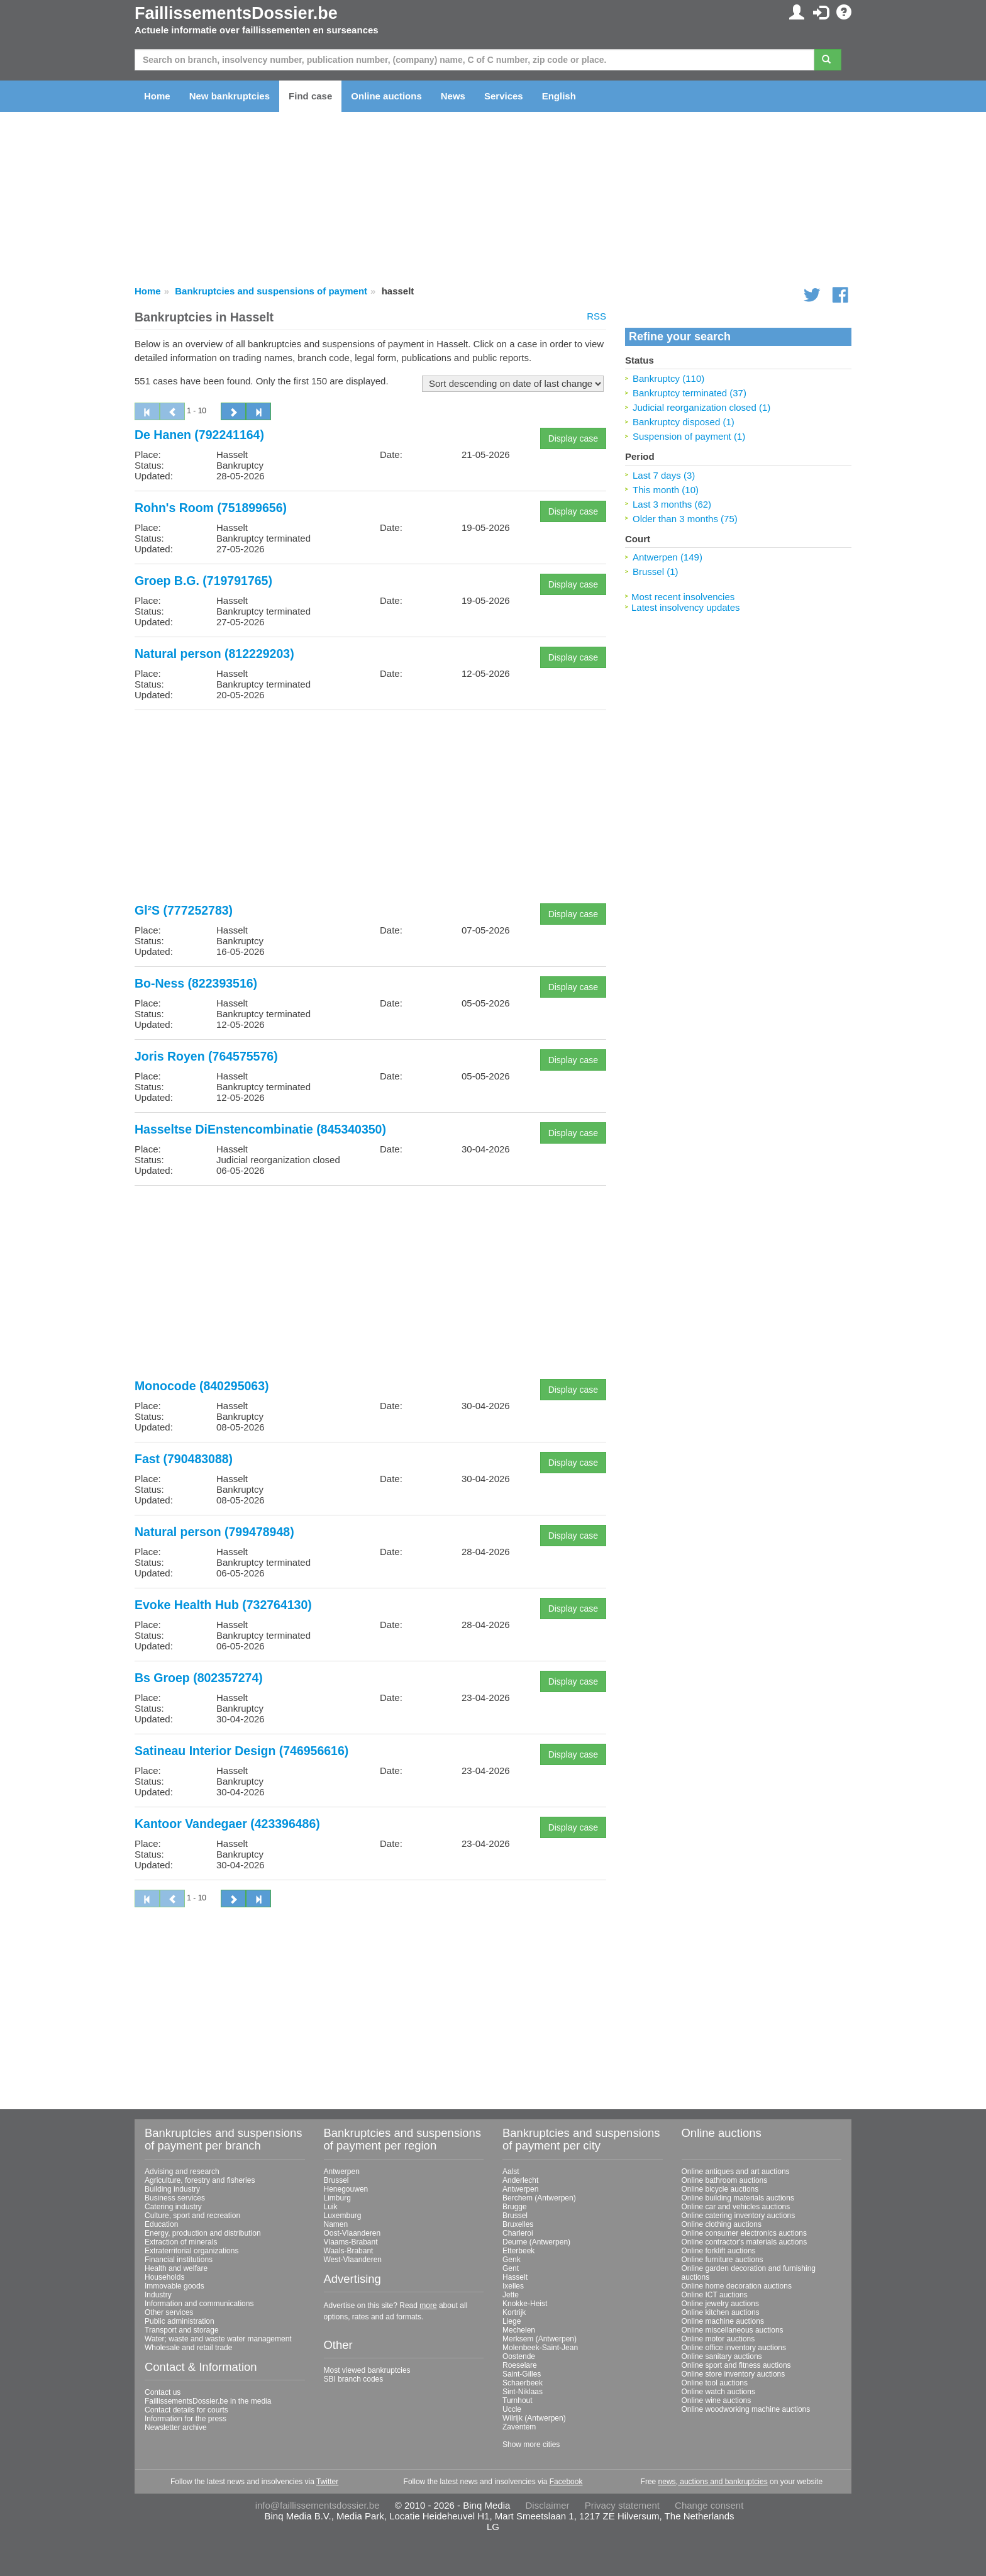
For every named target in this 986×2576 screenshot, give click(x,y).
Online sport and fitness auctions (736, 2365)
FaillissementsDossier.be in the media (208, 2401)
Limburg (337, 2198)
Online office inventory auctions (734, 2347)
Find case (310, 96)
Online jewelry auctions (720, 2303)
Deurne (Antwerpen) (536, 2242)
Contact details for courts (186, 2410)
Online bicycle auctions (720, 2189)
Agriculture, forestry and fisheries (200, 2180)
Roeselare (519, 2365)
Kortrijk (514, 2312)
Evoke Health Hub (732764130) (223, 1605)
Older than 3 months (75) (685, 518)
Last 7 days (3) (664, 475)
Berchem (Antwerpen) (539, 2198)
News (453, 96)
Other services (169, 2312)
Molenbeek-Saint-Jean (540, 2347)
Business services (175, 2198)
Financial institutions (179, 2259)
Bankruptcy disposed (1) (683, 421)
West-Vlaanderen (353, 2259)
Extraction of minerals (181, 2242)
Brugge (514, 2206)
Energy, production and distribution (203, 2233)
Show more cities (531, 2444)
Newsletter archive (176, 2427)
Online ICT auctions (715, 2294)
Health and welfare (176, 2268)
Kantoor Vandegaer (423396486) (227, 1824)
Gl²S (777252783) (184, 910)
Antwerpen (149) (667, 557)
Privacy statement (622, 2505)
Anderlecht (520, 2180)
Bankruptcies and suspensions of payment (271, 291)
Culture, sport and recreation (192, 2215)
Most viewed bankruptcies (367, 2370)
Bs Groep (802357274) (199, 1678)
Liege (511, 2321)
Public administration (179, 2321)
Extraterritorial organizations (191, 2250)
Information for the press (185, 2418)
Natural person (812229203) (214, 654)
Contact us (162, 2392)
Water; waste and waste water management (218, 2338)
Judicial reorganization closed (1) (701, 407)
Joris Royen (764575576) (206, 1056)
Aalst (510, 2171)
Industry (158, 2294)
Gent (510, 2268)
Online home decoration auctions (737, 2286)
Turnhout (517, 2400)
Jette (510, 2294)
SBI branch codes (354, 2379)
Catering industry (173, 2206)
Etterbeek (518, 2250)
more (427, 2305)
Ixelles (513, 2286)
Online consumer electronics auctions (744, 2233)
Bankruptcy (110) (668, 378)
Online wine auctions (716, 2400)
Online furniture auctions (722, 2259)
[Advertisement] (370, 808)
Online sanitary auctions (722, 2356)
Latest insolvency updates (685, 607)
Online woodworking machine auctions (746, 2409)
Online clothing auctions (722, 2224)
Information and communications (199, 2303)
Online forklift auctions (719, 2250)
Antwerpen (342, 2171)
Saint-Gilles (521, 2374)
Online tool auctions (715, 2382)
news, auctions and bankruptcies (713, 2481)
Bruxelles (517, 2224)
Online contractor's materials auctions (744, 2242)
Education (161, 2224)
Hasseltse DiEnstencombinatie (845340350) (260, 1129)
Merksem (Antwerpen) (539, 2338)
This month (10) (666, 489)
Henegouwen (346, 2189)
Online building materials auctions (738, 2198)
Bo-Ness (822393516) (196, 983)
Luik (331, 2206)
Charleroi (517, 2233)
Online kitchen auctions (721, 2312)
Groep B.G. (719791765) (203, 581)
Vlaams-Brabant (351, 2242)
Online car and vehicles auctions (736, 2206)
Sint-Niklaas (522, 2391)
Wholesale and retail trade (188, 2347)
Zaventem (519, 2427)
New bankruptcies (229, 96)
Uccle (511, 2409)
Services (503, 96)
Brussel (336, 2180)
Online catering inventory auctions (738, 2215)
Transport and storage (182, 2330)
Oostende (518, 2356)
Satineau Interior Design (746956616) (241, 1751)
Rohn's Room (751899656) (211, 508)
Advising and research (182, 2171)
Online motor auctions (718, 2338)
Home (157, 96)
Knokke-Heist (524, 2303)
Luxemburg (343, 2215)
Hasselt (515, 2277)
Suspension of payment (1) (689, 436)
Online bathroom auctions (725, 2180)
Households (164, 2277)
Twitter (327, 2481)
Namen (336, 2224)
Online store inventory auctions (733, 2374)
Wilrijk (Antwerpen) (534, 2418)
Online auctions (386, 96)
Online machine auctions (723, 2321)
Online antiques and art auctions (736, 2171)
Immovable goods (174, 2286)
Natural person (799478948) (214, 1532)
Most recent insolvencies (682, 596)
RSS (596, 316)
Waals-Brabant (349, 2250)
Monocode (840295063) (202, 1386)
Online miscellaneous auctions (733, 2330)
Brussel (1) (656, 571)
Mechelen (518, 2330)
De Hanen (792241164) (199, 435)
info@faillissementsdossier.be (317, 2505)
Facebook (566, 2481)
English (559, 96)
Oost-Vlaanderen (352, 2233)
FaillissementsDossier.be (236, 13)
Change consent (709, 2505)
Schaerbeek (522, 2382)
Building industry (172, 2189)
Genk (511, 2259)
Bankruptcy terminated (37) (689, 393)
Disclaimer (548, 2505)
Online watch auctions (718, 2391)
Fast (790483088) (184, 1459)
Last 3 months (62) (672, 504)
